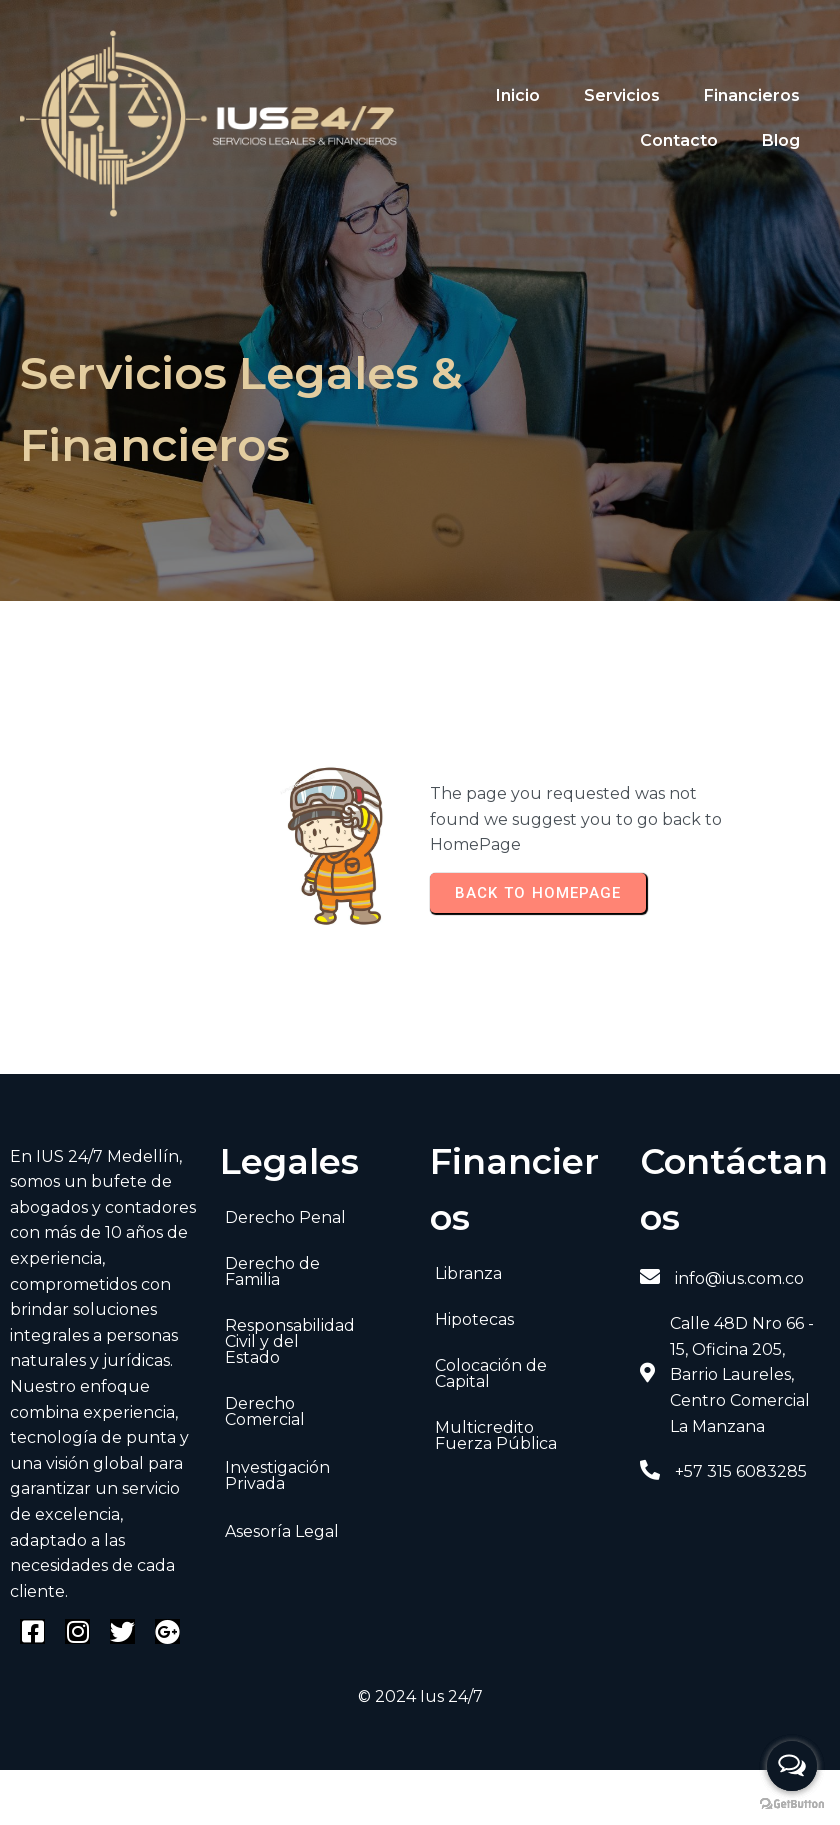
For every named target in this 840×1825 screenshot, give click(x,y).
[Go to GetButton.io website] (792, 1804)
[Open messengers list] (792, 1766)
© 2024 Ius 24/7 (420, 1696)
